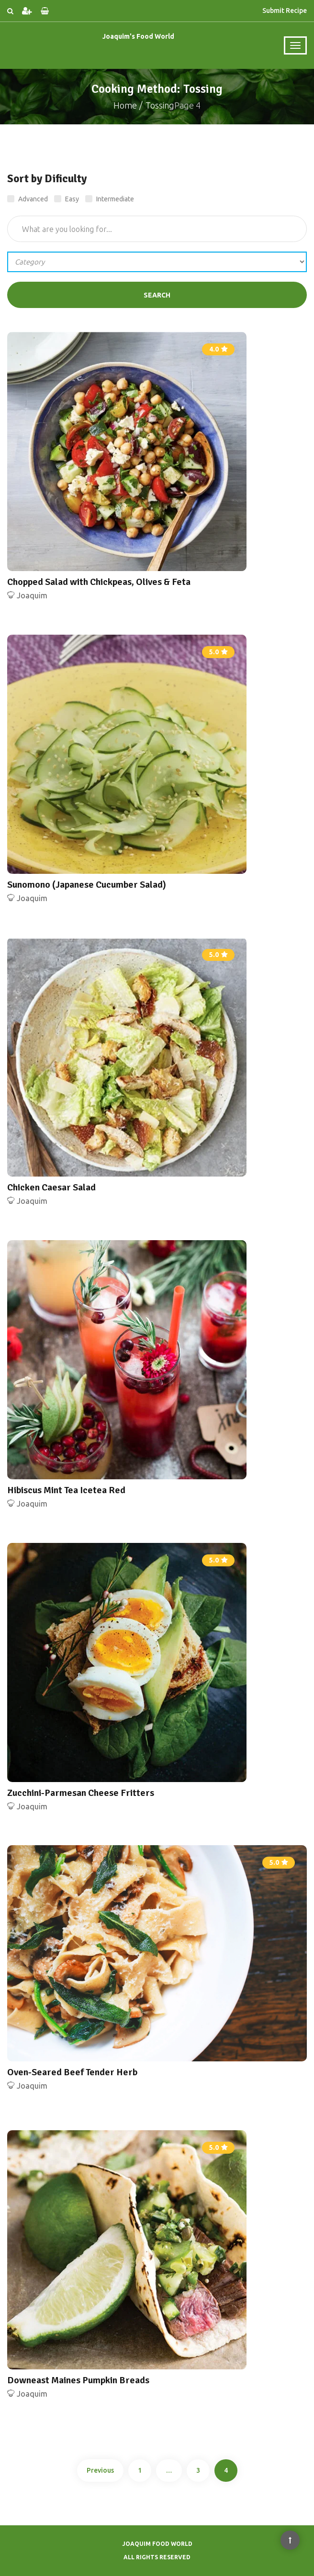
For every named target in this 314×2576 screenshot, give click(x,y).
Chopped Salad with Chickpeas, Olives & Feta (99, 582)
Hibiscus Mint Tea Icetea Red (66, 1490)
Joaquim (32, 595)
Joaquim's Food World (138, 36)
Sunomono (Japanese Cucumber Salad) (86, 885)
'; (157, 262)
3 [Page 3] (198, 2470)
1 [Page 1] (140, 2470)
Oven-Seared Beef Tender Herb (72, 2072)
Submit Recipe (284, 10)
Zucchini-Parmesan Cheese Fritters (80, 1793)
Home (125, 105)
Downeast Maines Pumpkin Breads (78, 2380)
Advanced (27, 199)
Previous (100, 2470)
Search (157, 295)
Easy (66, 199)
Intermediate (109, 199)
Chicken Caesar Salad (51, 1187)
